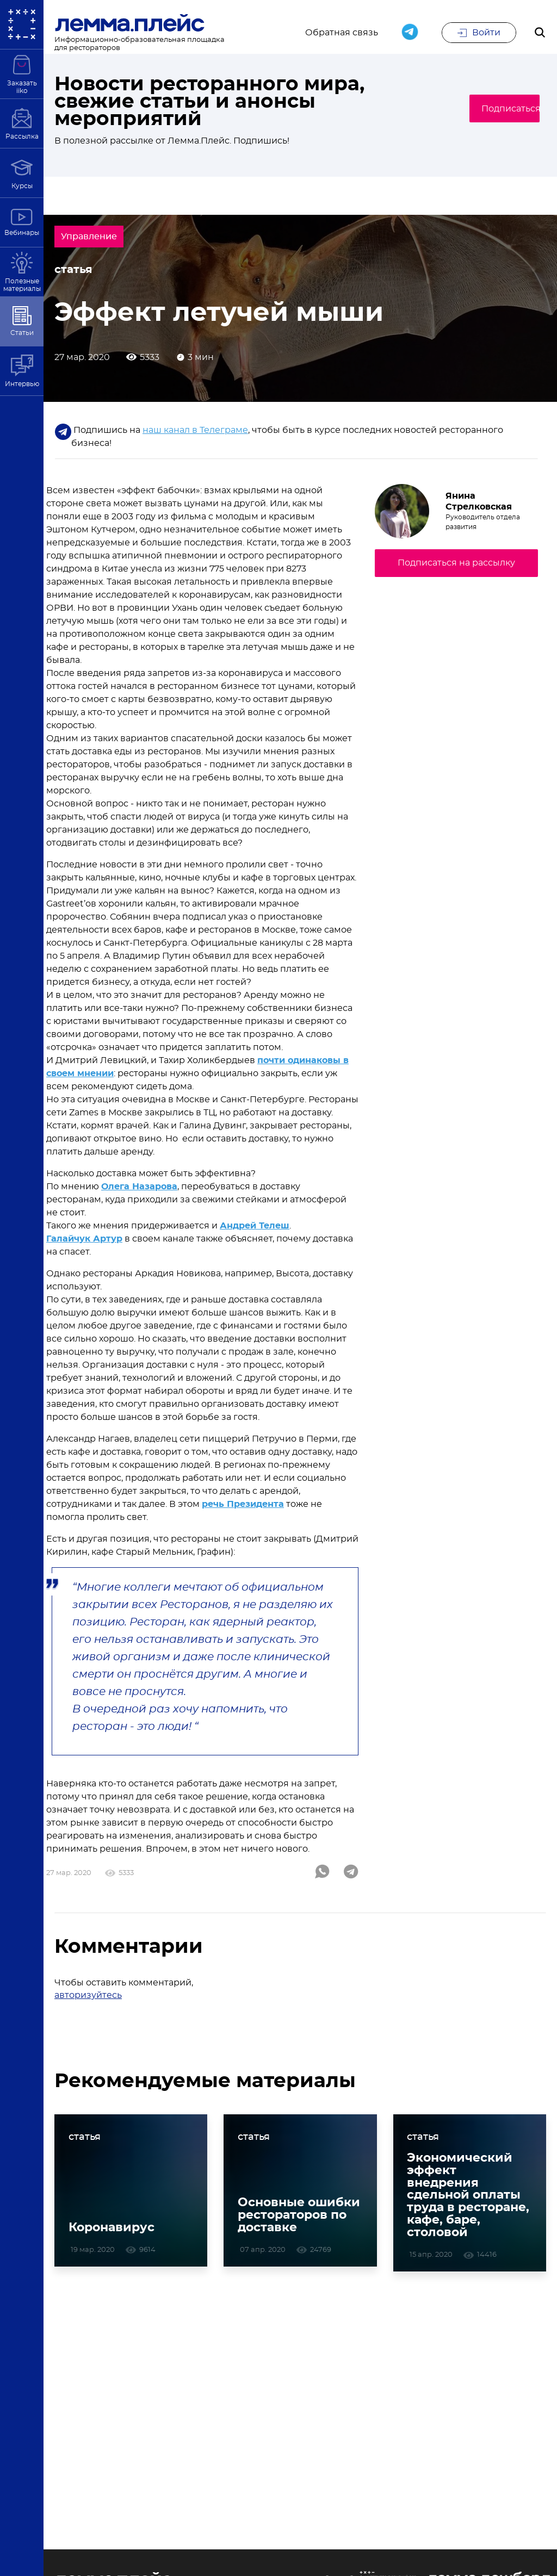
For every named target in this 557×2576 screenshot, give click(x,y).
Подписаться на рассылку (456, 567)
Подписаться (494, 109)
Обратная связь (341, 33)
